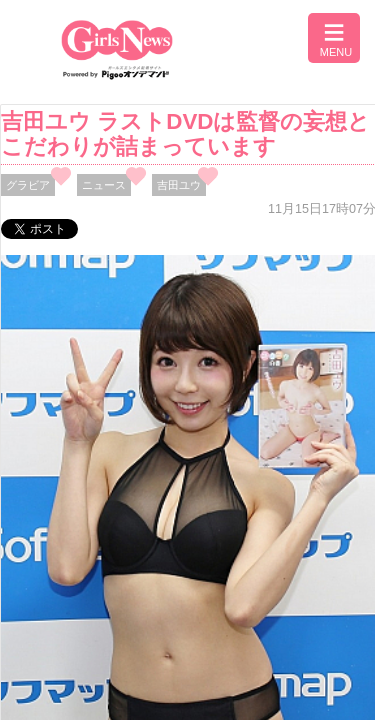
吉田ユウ (179, 185)
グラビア (28, 185)
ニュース (104, 185)
